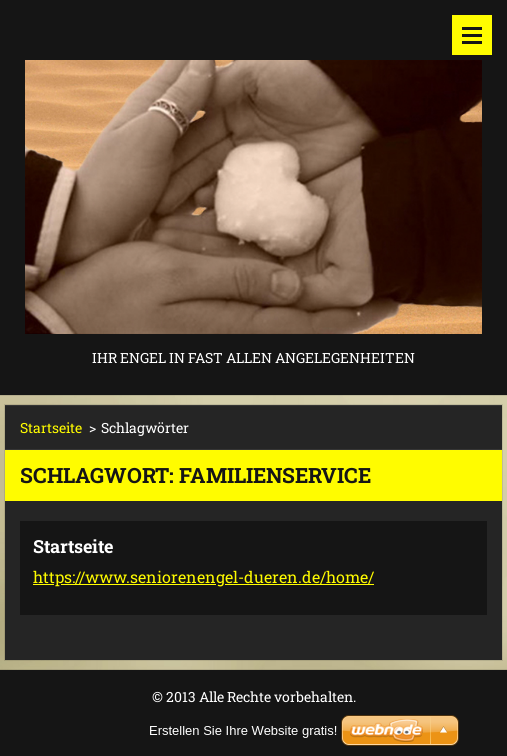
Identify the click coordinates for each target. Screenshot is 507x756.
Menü (472, 35)
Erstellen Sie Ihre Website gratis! (243, 730)
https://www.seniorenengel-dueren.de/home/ (203, 576)
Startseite (51, 427)
